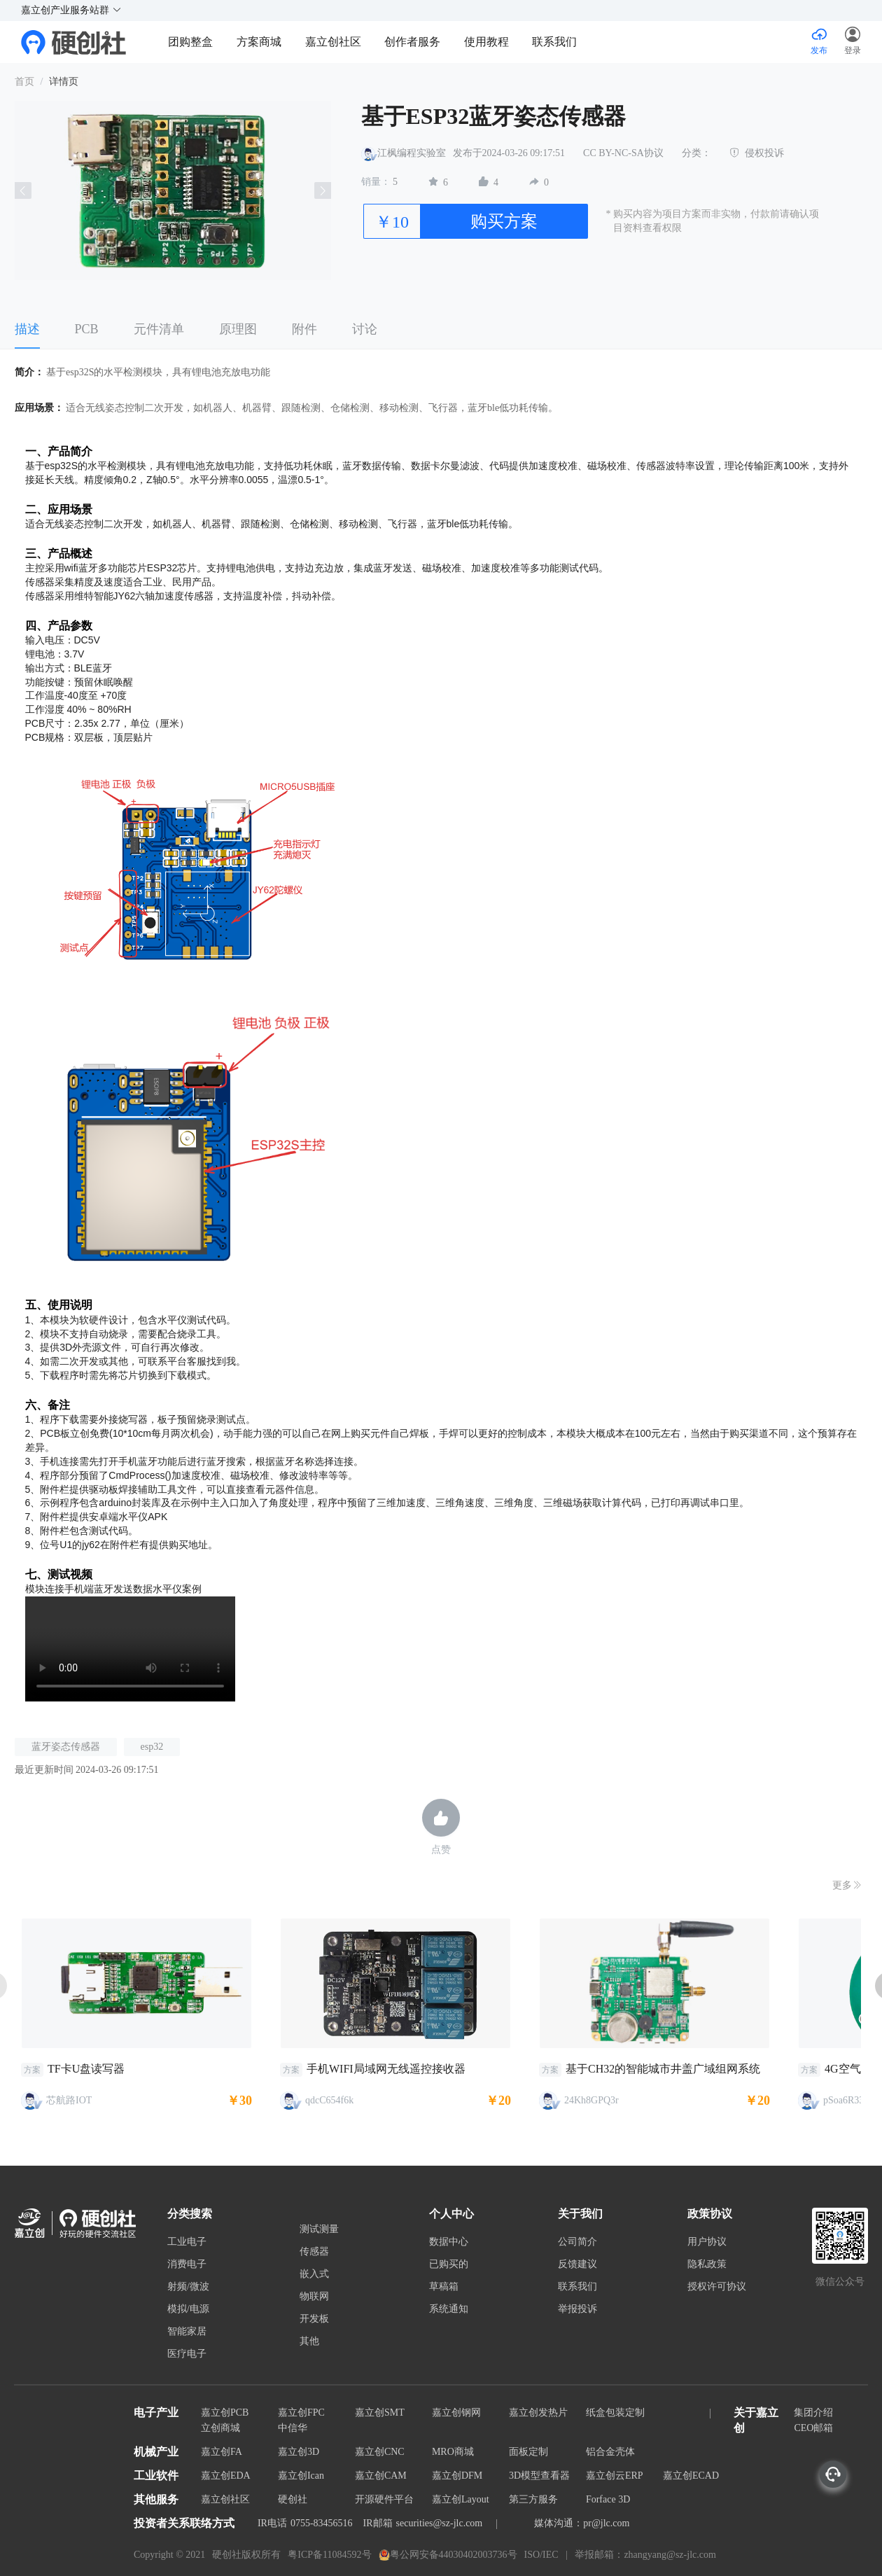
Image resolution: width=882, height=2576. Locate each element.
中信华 (292, 2428)
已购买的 (448, 2264)
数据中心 (448, 2242)
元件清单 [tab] (159, 329)
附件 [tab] (304, 329)
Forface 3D (608, 2499)
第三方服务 (533, 2499)
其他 (309, 2341)
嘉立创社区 (333, 42)
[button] (852, 42)
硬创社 (292, 2499)
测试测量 (319, 2229)
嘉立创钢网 (456, 2412)
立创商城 (220, 2428)
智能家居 (186, 2332)
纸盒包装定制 (615, 2412)
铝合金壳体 (610, 2451)
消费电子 (186, 2264)
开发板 (314, 2319)
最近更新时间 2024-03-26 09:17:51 (87, 1769)
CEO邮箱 (813, 2428)
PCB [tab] (87, 329)
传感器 (314, 2252)
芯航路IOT (69, 2100)
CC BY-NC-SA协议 (623, 153)
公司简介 (577, 2242)
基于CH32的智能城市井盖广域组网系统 (663, 2069)
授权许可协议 (716, 2287)
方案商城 (260, 42)
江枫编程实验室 (411, 153)
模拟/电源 (188, 2309)
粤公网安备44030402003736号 (448, 2555)
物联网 (314, 2297)
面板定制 (528, 2451)
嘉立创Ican (301, 2475)
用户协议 (707, 2242)
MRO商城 (453, 2451)
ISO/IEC (541, 2554)
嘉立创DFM (457, 2475)
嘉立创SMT (380, 2412)
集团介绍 (813, 2412)
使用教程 (486, 42)
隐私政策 (707, 2264)
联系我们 (554, 42)
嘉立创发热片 (538, 2412)
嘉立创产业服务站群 (71, 10)
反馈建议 (577, 2264)
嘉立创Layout (460, 2499)
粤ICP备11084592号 (329, 2554)
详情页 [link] (63, 81)
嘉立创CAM (381, 2475)
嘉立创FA (221, 2451)
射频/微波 (188, 2287)
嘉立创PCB (224, 2412)
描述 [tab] (27, 329)
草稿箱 (443, 2287)
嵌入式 (314, 2274)
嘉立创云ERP (614, 2475)
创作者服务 (412, 42)
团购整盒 (190, 42)
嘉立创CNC (380, 2451)
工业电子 (186, 2242)
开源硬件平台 (384, 2499)
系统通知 (448, 2309)
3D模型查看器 (539, 2475)
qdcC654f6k (329, 2100)
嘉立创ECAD (691, 2475)
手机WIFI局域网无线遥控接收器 (386, 2069)
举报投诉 (577, 2309)
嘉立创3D (298, 2451)
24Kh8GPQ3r (591, 2100)
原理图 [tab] (238, 329)
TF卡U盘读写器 (86, 2069)
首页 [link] (24, 81)
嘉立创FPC (301, 2412)
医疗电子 (186, 2354)
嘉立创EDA (226, 2475)
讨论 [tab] (364, 329)
